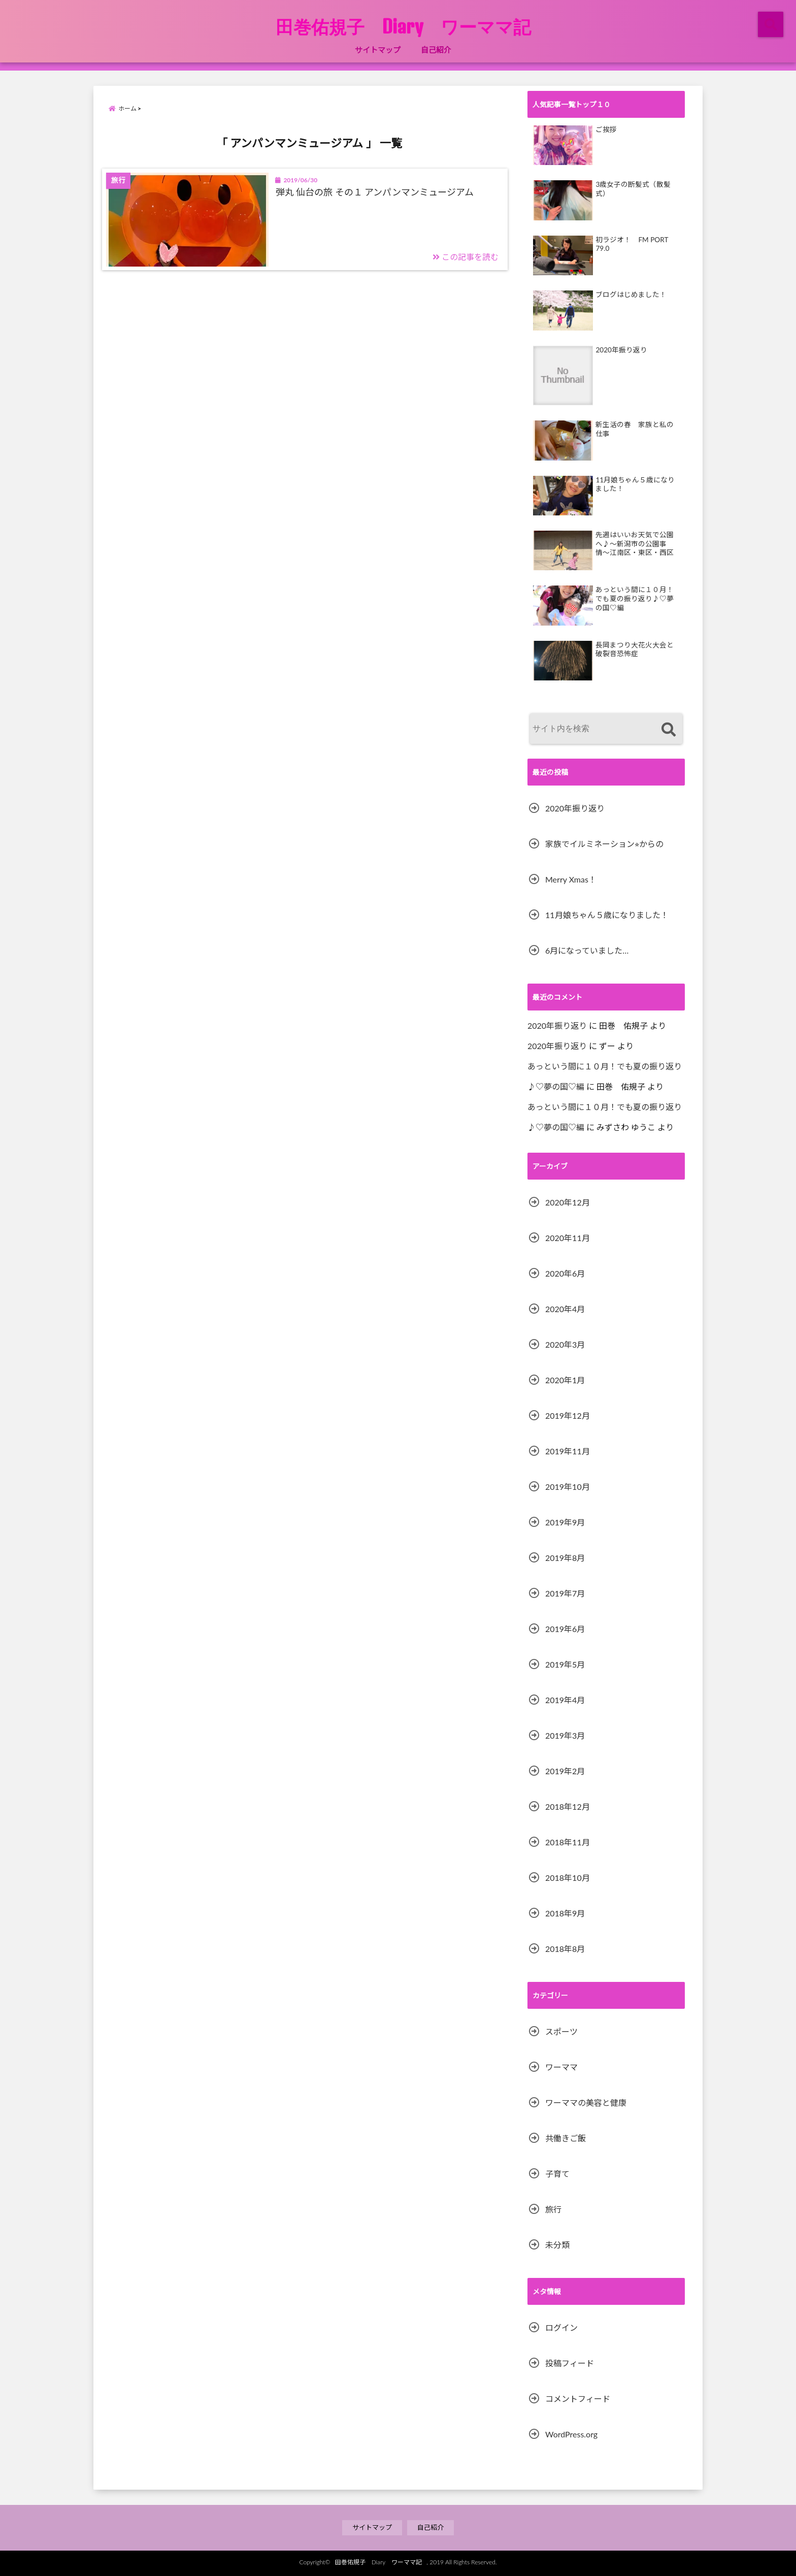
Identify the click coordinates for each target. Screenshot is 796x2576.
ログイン (561, 2327)
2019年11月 (567, 1451)
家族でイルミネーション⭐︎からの (604, 844)
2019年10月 (567, 1486)
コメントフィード (577, 2398)
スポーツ (561, 2031)
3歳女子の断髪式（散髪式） (633, 189)
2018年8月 (565, 1948)
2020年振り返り (621, 350)
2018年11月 (567, 1842)
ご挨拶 (606, 129)
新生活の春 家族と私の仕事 (634, 429)
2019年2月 (565, 1771)
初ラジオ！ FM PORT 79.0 (631, 244)
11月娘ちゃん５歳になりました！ (635, 484)
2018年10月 (567, 1877)
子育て (557, 2173)
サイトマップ (378, 49)
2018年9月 (565, 1913)
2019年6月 (565, 1629)
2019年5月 (565, 1664)
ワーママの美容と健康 (585, 2102)
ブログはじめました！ (631, 294)
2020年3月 (565, 1344)
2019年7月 (565, 1593)
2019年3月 (565, 1735)
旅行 (553, 2209)
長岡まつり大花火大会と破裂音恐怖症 (634, 649)
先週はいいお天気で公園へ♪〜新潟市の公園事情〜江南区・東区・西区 (634, 544)
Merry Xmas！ (570, 879)
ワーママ (561, 2067)
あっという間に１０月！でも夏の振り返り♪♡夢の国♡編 (634, 598)
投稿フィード (569, 2363)
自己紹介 (436, 49)
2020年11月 (567, 1238)
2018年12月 (567, 1806)
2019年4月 (565, 1700)
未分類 (557, 2244)
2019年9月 (565, 1522)
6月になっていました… (586, 950)
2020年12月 (567, 1202)
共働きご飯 (565, 2138)
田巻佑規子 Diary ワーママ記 (412, 26)
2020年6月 (565, 1273)
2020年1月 (565, 1380)
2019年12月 (567, 1415)
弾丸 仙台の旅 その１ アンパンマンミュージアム (375, 192)
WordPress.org (571, 2434)
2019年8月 (565, 1557)
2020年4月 (565, 1309)
